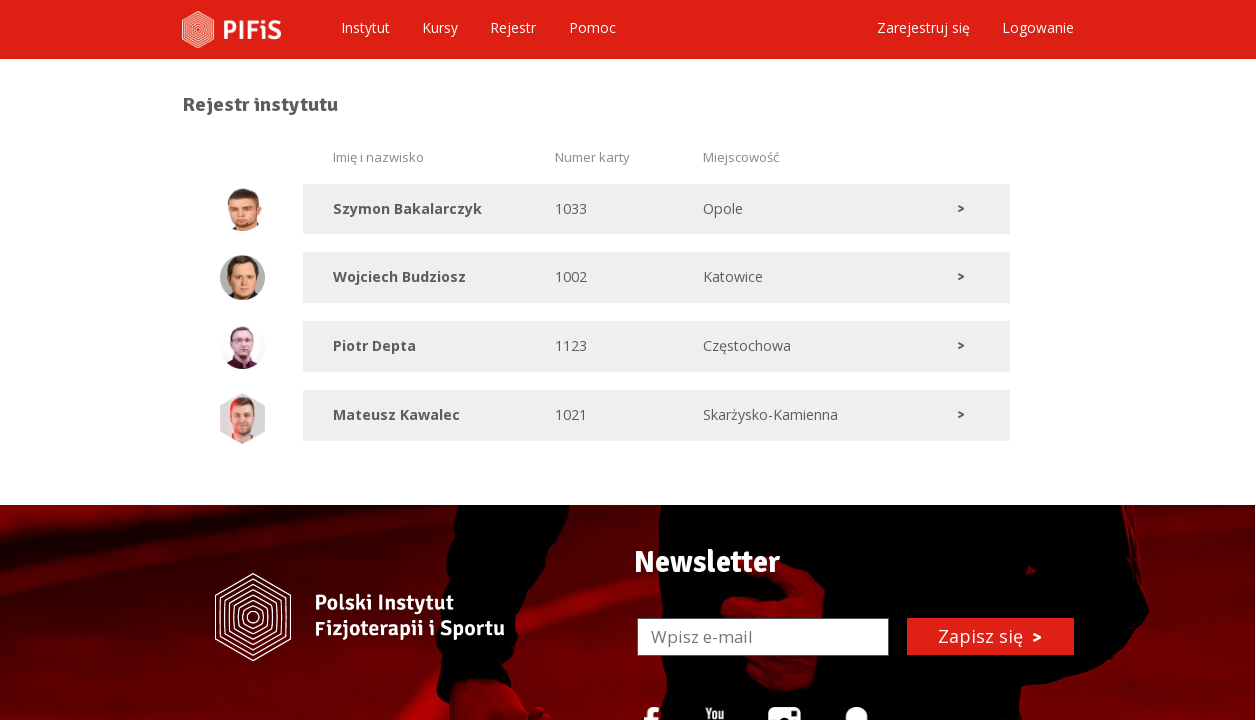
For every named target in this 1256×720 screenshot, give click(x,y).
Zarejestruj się (923, 28)
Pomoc (592, 28)
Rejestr (513, 28)
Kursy (440, 28)
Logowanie (1038, 28)
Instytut (365, 28)
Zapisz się (990, 636)
